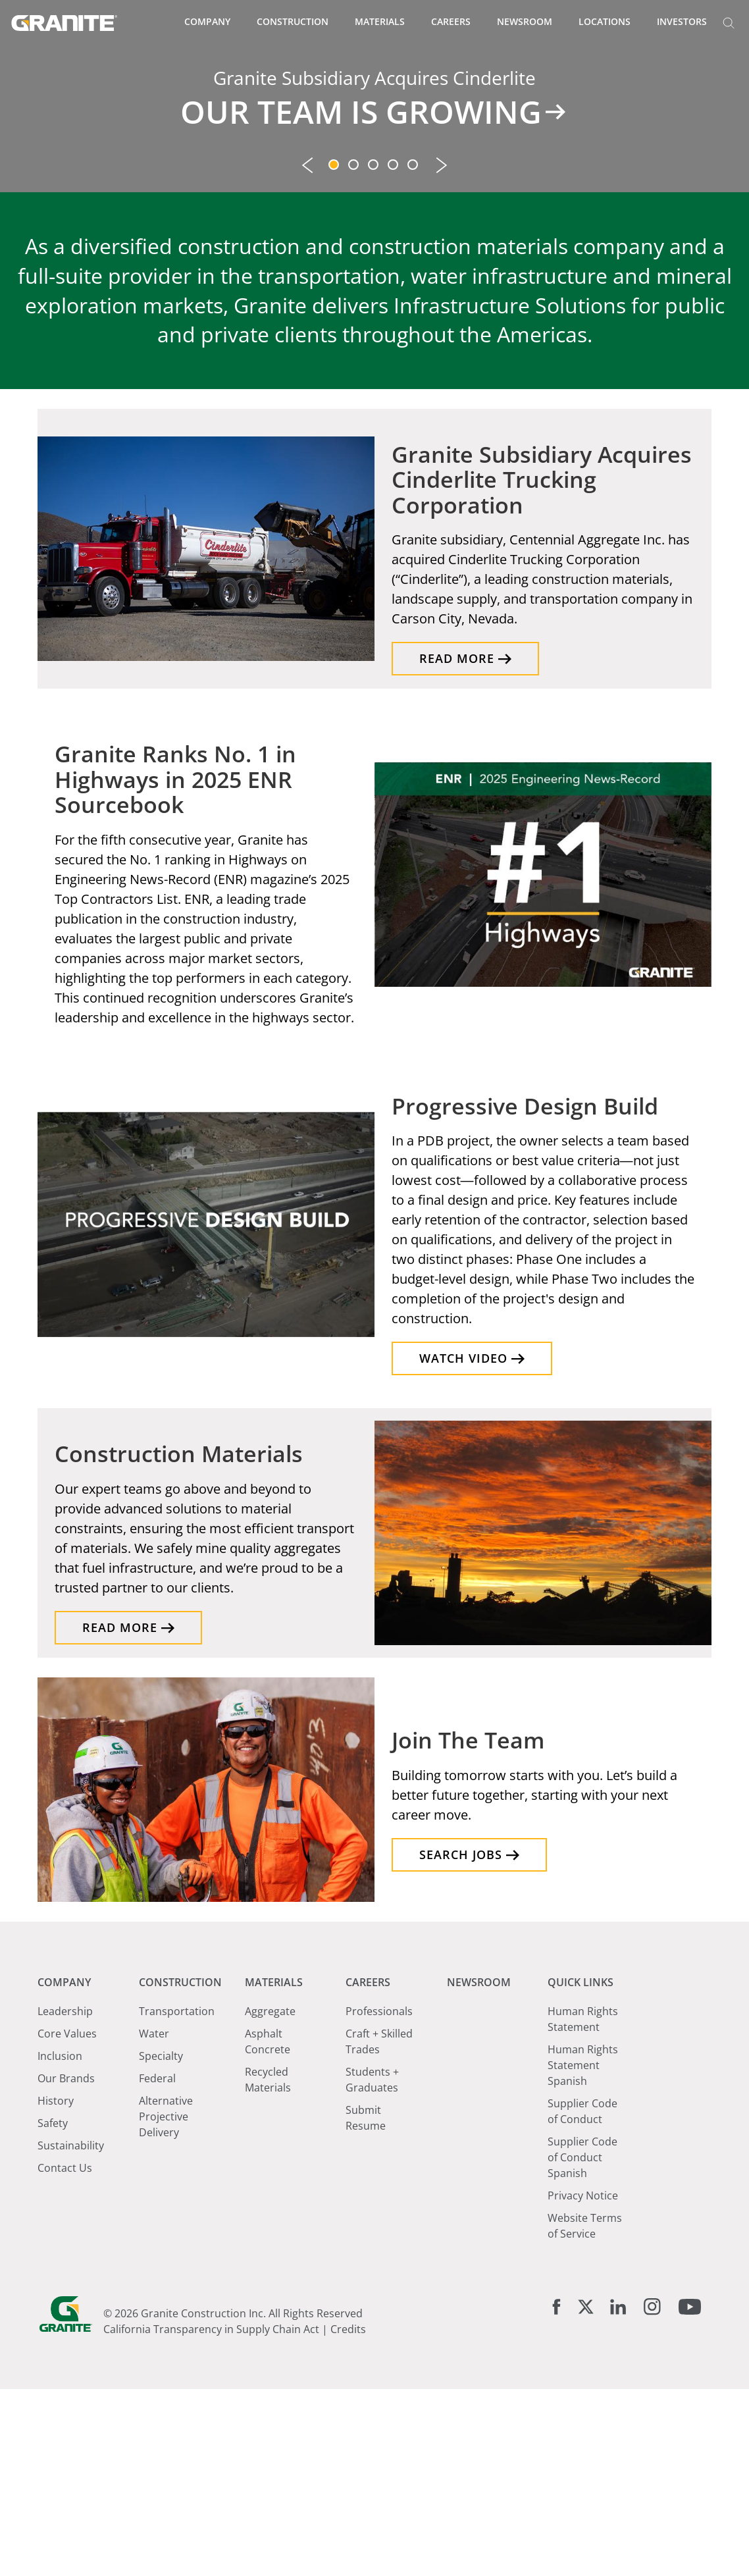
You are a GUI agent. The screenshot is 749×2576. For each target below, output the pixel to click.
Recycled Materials (268, 2266)
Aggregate (270, 2198)
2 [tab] (354, 352)
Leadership (65, 2198)
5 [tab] (414, 352)
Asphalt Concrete (267, 2228)
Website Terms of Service (585, 2413)
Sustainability (71, 2332)
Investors (682, 21)
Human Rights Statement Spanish (583, 2252)
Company (207, 21)
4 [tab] (394, 352)
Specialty (161, 2243)
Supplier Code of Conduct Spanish (582, 2344)
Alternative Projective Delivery (166, 2303)
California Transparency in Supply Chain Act (211, 2516)
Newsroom (524, 21)
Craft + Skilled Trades (379, 2228)
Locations (605, 21)
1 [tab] (335, 352)
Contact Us (65, 2355)
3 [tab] (374, 352)
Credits (348, 2516)
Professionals (379, 2198)
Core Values (67, 2220)
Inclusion (60, 2243)
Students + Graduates (372, 2266)
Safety (53, 2310)
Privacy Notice (583, 2382)
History (56, 2287)
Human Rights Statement (583, 2206)
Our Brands (66, 2265)
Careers (451, 21)
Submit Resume (366, 2305)
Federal (157, 2265)
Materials (380, 21)
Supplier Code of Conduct (582, 2298)
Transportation (177, 2198)
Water (154, 2220)
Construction (292, 21)
